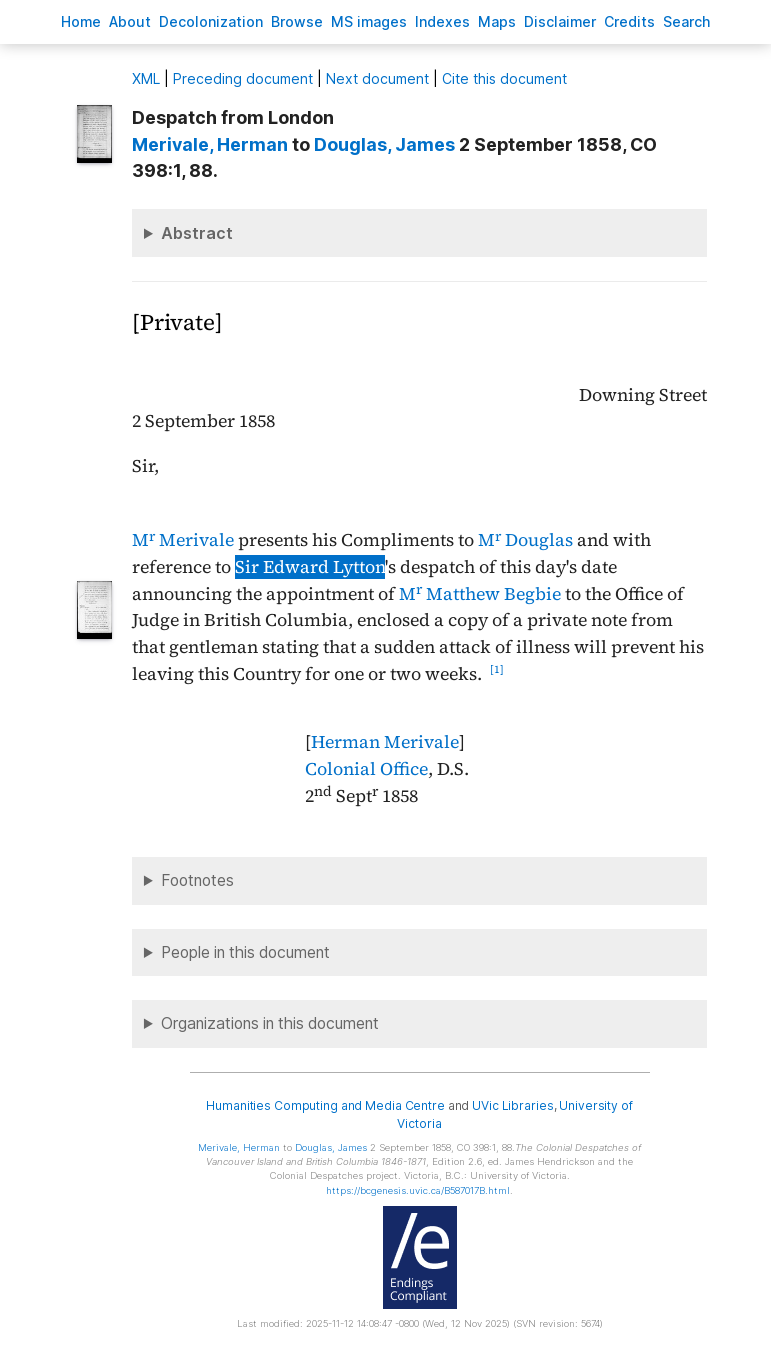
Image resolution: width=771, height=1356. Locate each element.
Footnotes (197, 880)
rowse (297, 21)
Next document (377, 78)
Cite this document (504, 78)
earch (687, 21)
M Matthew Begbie (480, 594)
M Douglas (525, 540)
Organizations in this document (270, 1023)
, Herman (210, 144)
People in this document (245, 952)
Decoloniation (211, 21)
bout (130, 21)
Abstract (197, 233)
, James (384, 144)
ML (146, 78)
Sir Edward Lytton (310, 567)
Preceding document (243, 78)
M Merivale (183, 540)
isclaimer (560, 21)
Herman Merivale (385, 742)
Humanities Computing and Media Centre (325, 1105)
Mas (497, 21)
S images (369, 21)
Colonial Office (366, 769)
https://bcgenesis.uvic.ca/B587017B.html (418, 1190)
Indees (442, 21)
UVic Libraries (512, 1105)
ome (81, 21)
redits (629, 21)
